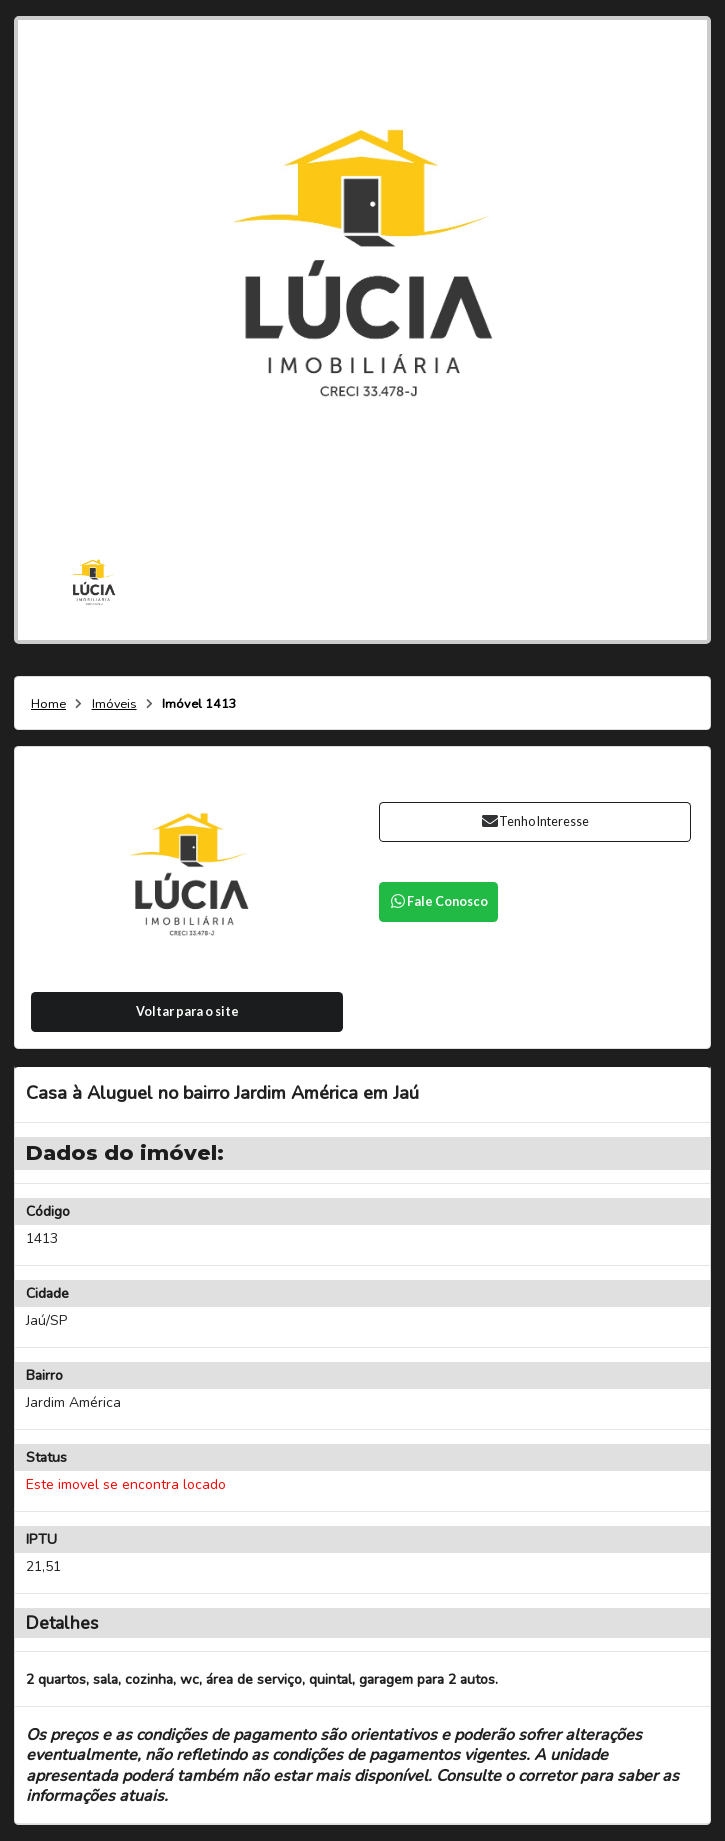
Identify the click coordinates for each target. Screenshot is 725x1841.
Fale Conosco (438, 901)
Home (48, 704)
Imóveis (114, 704)
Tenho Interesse (534, 821)
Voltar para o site (187, 1011)
